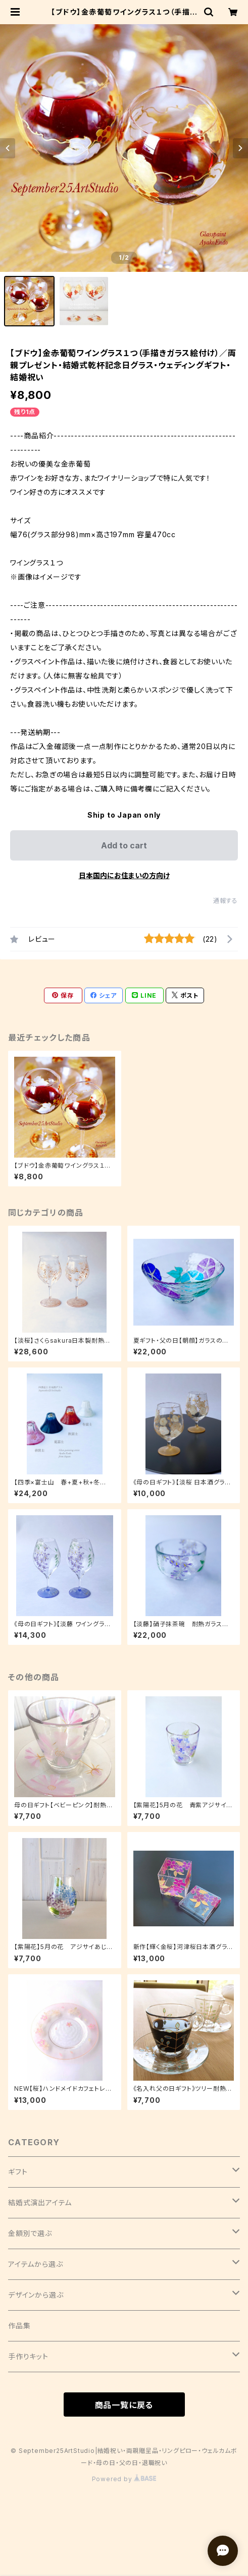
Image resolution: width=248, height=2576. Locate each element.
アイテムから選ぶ (35, 2264)
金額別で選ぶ (30, 2233)
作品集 (19, 2325)
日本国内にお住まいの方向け (124, 875)
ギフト (17, 2171)
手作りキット (28, 2356)
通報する (225, 900)
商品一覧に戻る (124, 2405)
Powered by (124, 2479)
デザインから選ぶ (35, 2295)
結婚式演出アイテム (40, 2202)
